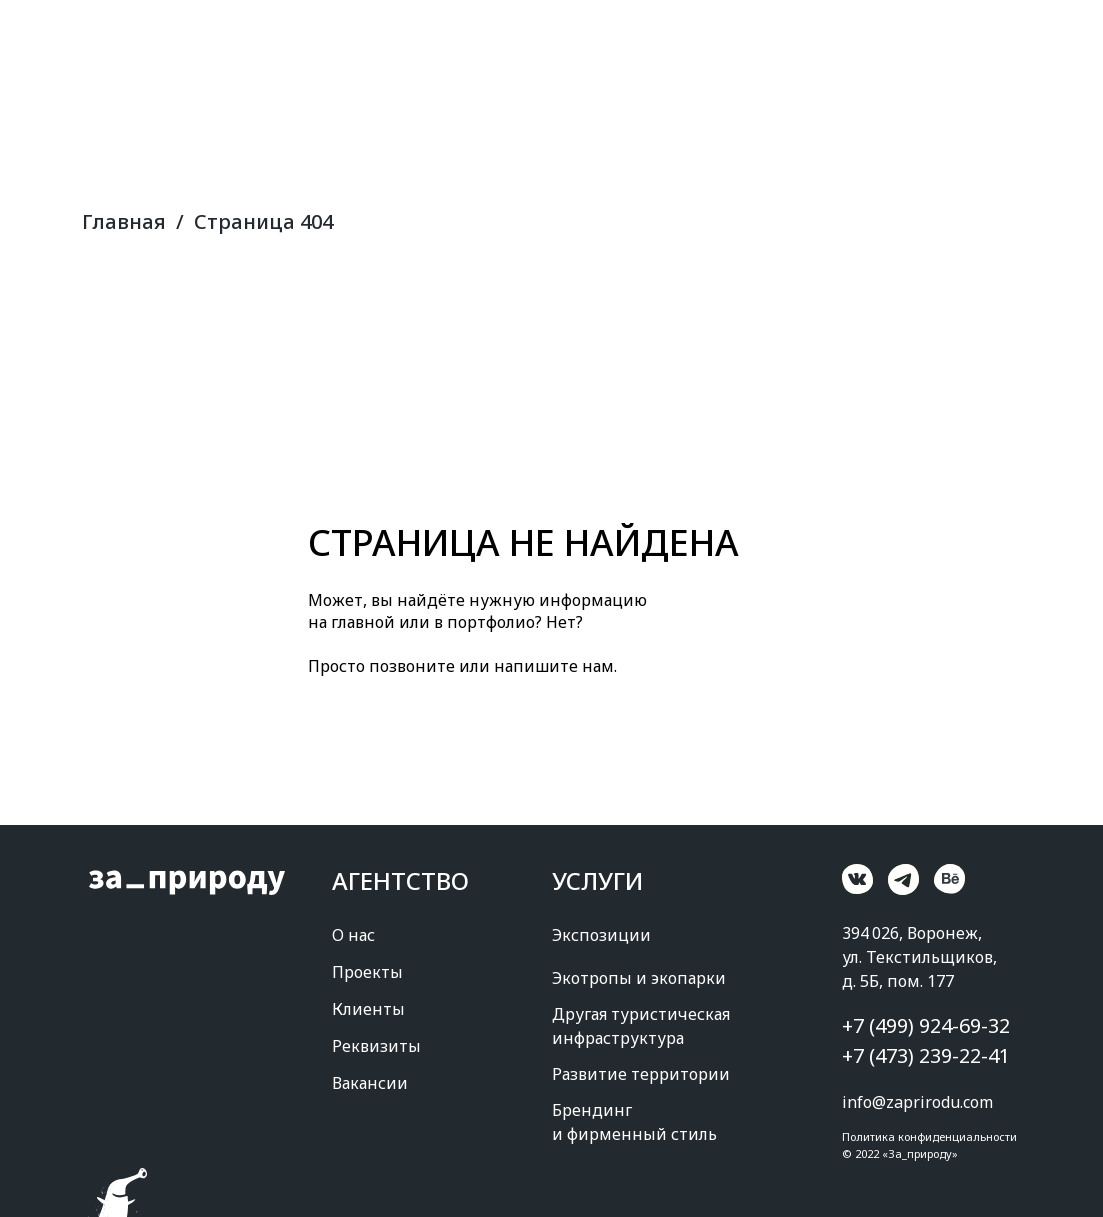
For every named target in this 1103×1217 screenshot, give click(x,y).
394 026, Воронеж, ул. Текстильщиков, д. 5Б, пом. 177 (919, 957)
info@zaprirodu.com (917, 1102)
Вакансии (370, 1083)
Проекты (367, 972)
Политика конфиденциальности (929, 1136)
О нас (353, 935)
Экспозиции (601, 935)
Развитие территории (641, 1074)
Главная (124, 222)
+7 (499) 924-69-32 (926, 1025)
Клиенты (368, 1009)
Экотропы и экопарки (639, 978)
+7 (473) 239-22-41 (926, 1055)
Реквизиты (376, 1046)
